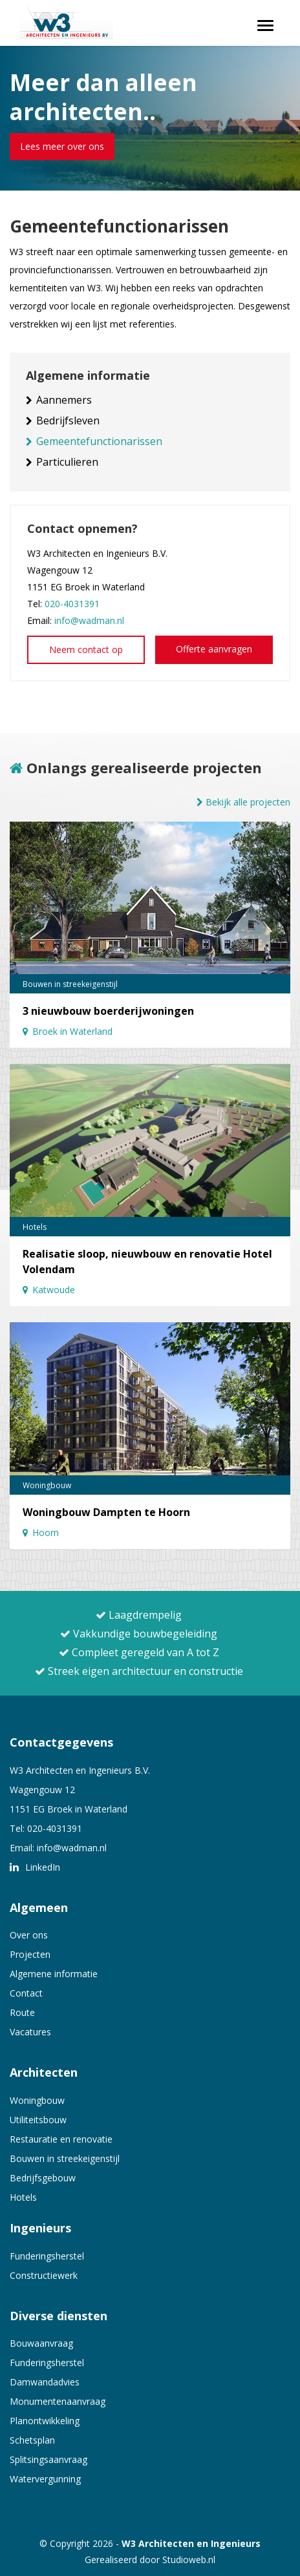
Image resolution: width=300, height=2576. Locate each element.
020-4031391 (72, 603)
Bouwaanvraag (41, 2343)
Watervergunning (45, 2479)
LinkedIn (35, 1867)
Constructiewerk (44, 2275)
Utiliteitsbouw (38, 2120)
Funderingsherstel (47, 2256)
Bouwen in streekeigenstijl (65, 2158)
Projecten (30, 1954)
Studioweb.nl (188, 2559)
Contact (26, 1993)
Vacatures (30, 2032)
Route (22, 2012)
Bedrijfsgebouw (43, 2178)
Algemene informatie (54, 1974)
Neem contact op (86, 649)
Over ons (29, 1935)
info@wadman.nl (89, 620)
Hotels (23, 2197)
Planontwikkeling (45, 2421)
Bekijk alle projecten (243, 802)
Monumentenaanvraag (57, 2401)
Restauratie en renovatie (61, 2139)
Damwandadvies (45, 2382)
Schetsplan (32, 2440)
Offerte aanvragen (214, 649)
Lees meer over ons (62, 146)
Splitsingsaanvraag (48, 2459)
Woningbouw (37, 2100)
